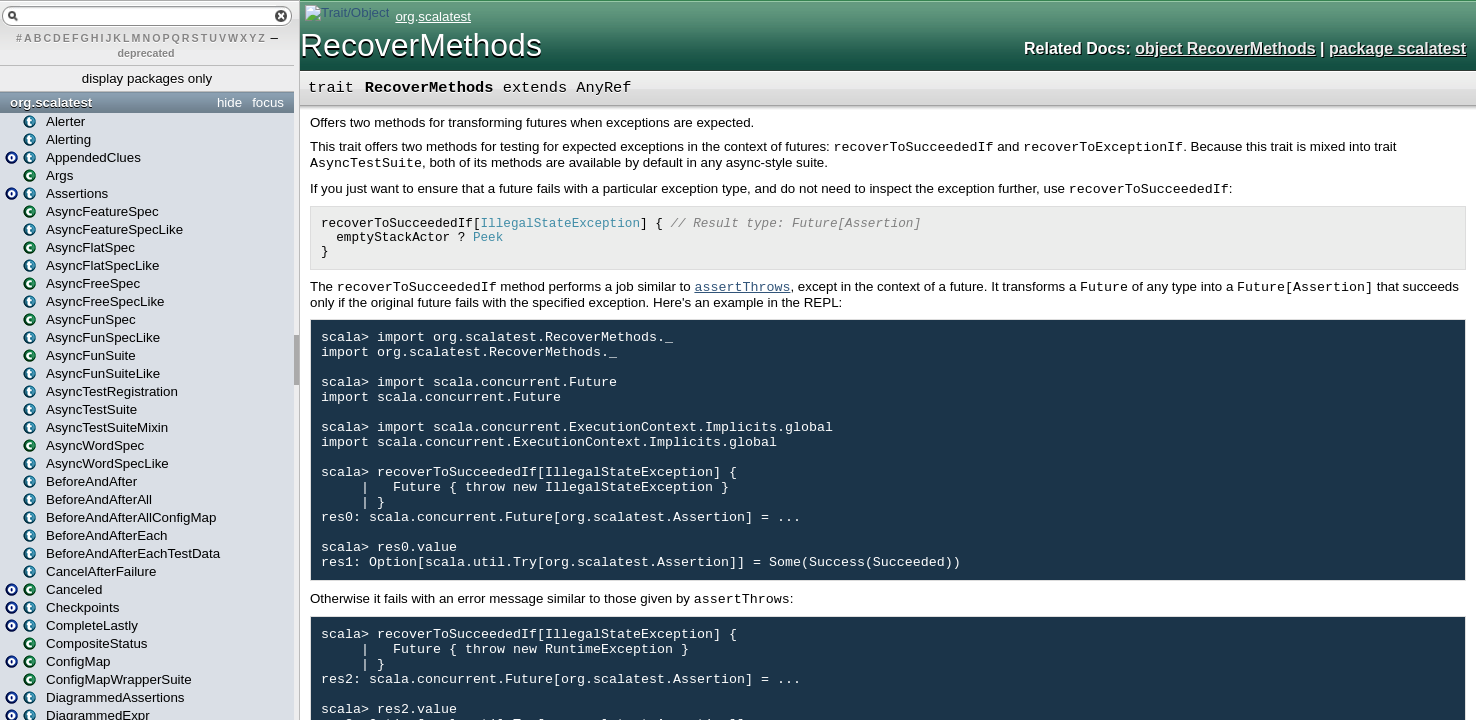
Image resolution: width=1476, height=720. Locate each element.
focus (268, 102)
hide (229, 102)
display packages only (147, 78)
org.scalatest (51, 102)
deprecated (146, 53)
